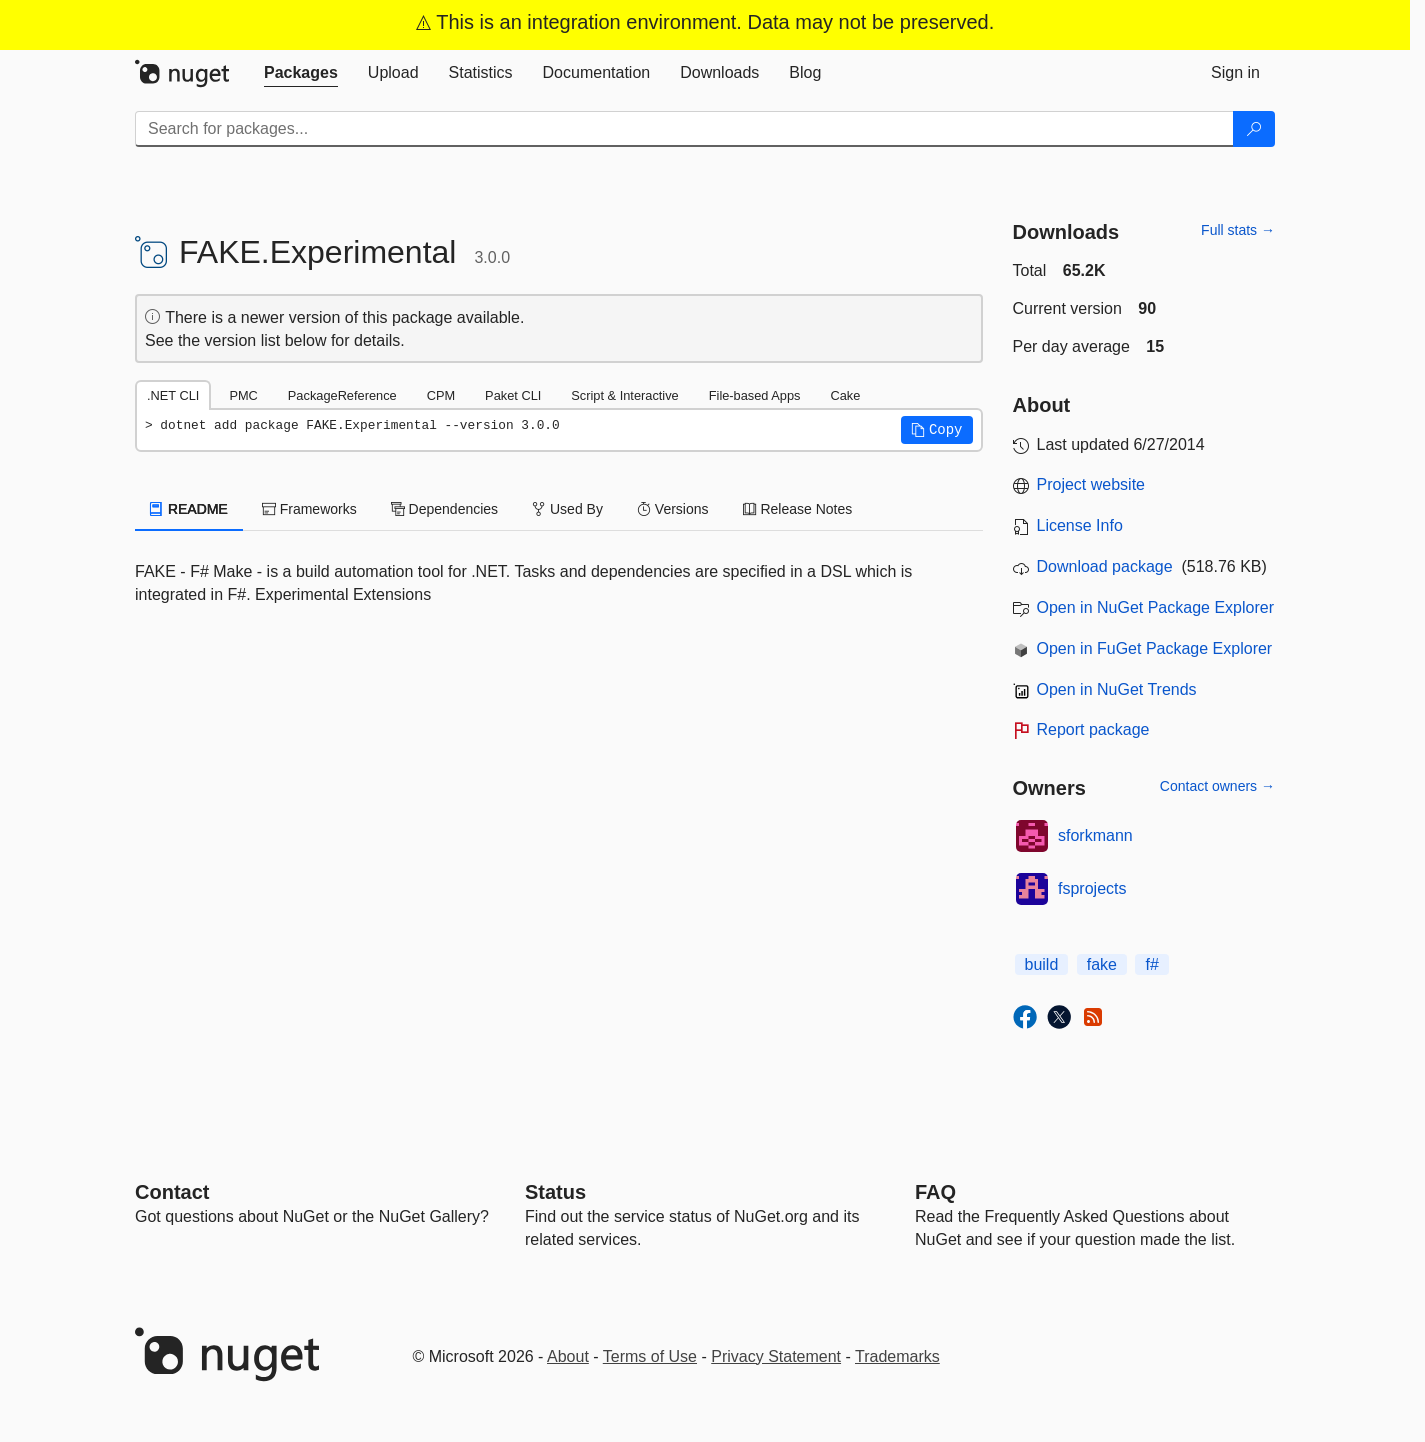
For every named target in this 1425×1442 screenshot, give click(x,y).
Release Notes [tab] (798, 509)
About (568, 1356)
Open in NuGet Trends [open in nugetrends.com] (1117, 689)
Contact (172, 1192)
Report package (1093, 729)
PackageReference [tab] (342, 395)
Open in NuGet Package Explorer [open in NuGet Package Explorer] (1155, 607)
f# (1151, 964)
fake (1102, 964)
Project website (1091, 484)
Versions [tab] (673, 509)
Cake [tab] (845, 395)
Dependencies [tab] (444, 509)
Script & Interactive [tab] (624, 395)
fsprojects (1092, 888)
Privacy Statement (776, 1356)
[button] (937, 430)
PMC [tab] (243, 395)
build (1042, 964)
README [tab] (189, 509)
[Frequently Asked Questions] (935, 1192)
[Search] (1254, 129)
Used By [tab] (567, 509)
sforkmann (1095, 835)
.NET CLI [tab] (173, 395)
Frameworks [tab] (309, 509)
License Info (1080, 525)
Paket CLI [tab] (513, 395)
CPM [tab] (441, 395)
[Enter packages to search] (684, 129)
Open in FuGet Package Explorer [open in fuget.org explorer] (1155, 648)
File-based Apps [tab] (755, 395)
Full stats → (1238, 230)
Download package (1105, 566)
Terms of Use (650, 1356)
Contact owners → (1217, 786)
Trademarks (897, 1356)
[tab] (301, 73)
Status (555, 1192)
